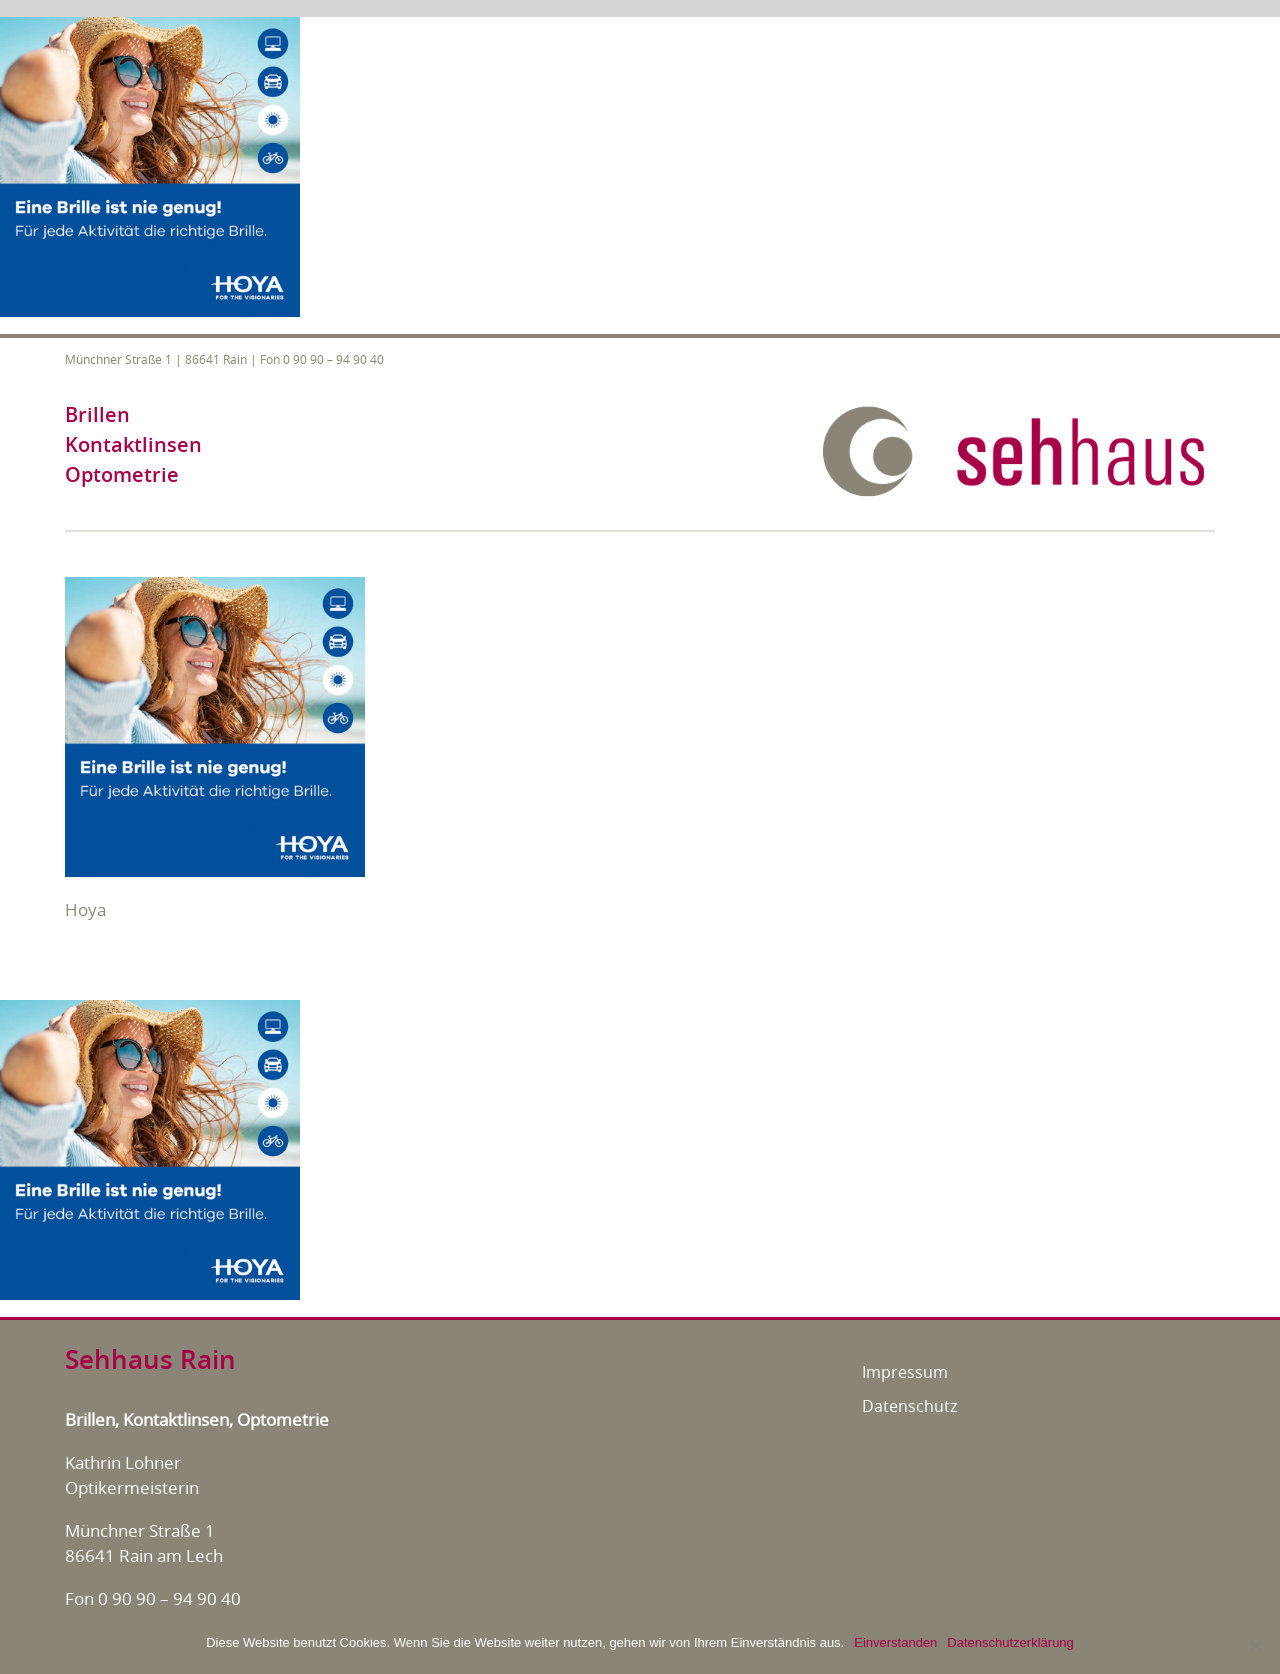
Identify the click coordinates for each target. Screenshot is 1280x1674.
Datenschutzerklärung (1010, 1642)
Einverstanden (895, 1642)
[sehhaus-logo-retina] (1015, 412)
